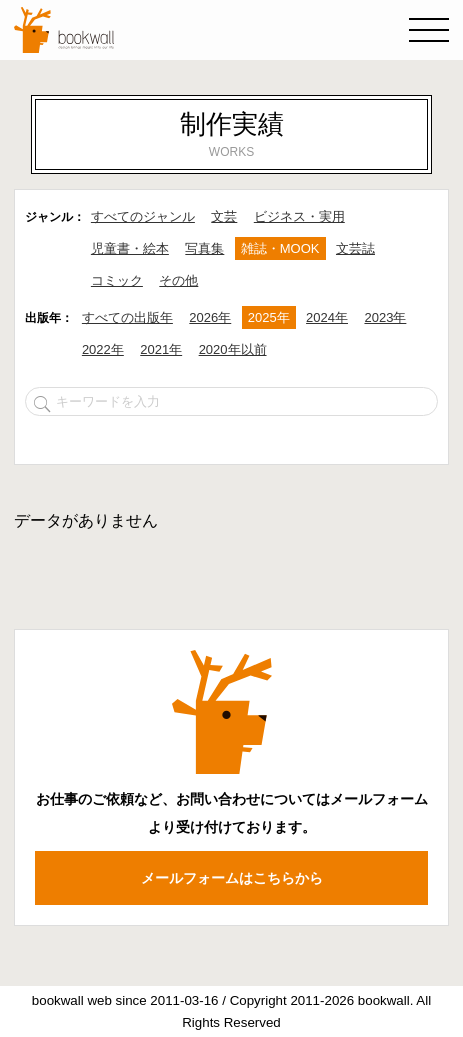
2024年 (327, 317)
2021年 (161, 349)
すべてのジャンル (143, 216)
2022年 (103, 349)
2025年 (269, 317)
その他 (178, 280)
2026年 (210, 317)
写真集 (204, 248)
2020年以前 (233, 349)
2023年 (385, 317)
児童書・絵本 (130, 248)
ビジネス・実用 (299, 216)
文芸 (224, 216)
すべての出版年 (127, 317)
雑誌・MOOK (280, 248)
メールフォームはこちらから (232, 878)
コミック (117, 280)
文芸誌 (355, 248)
